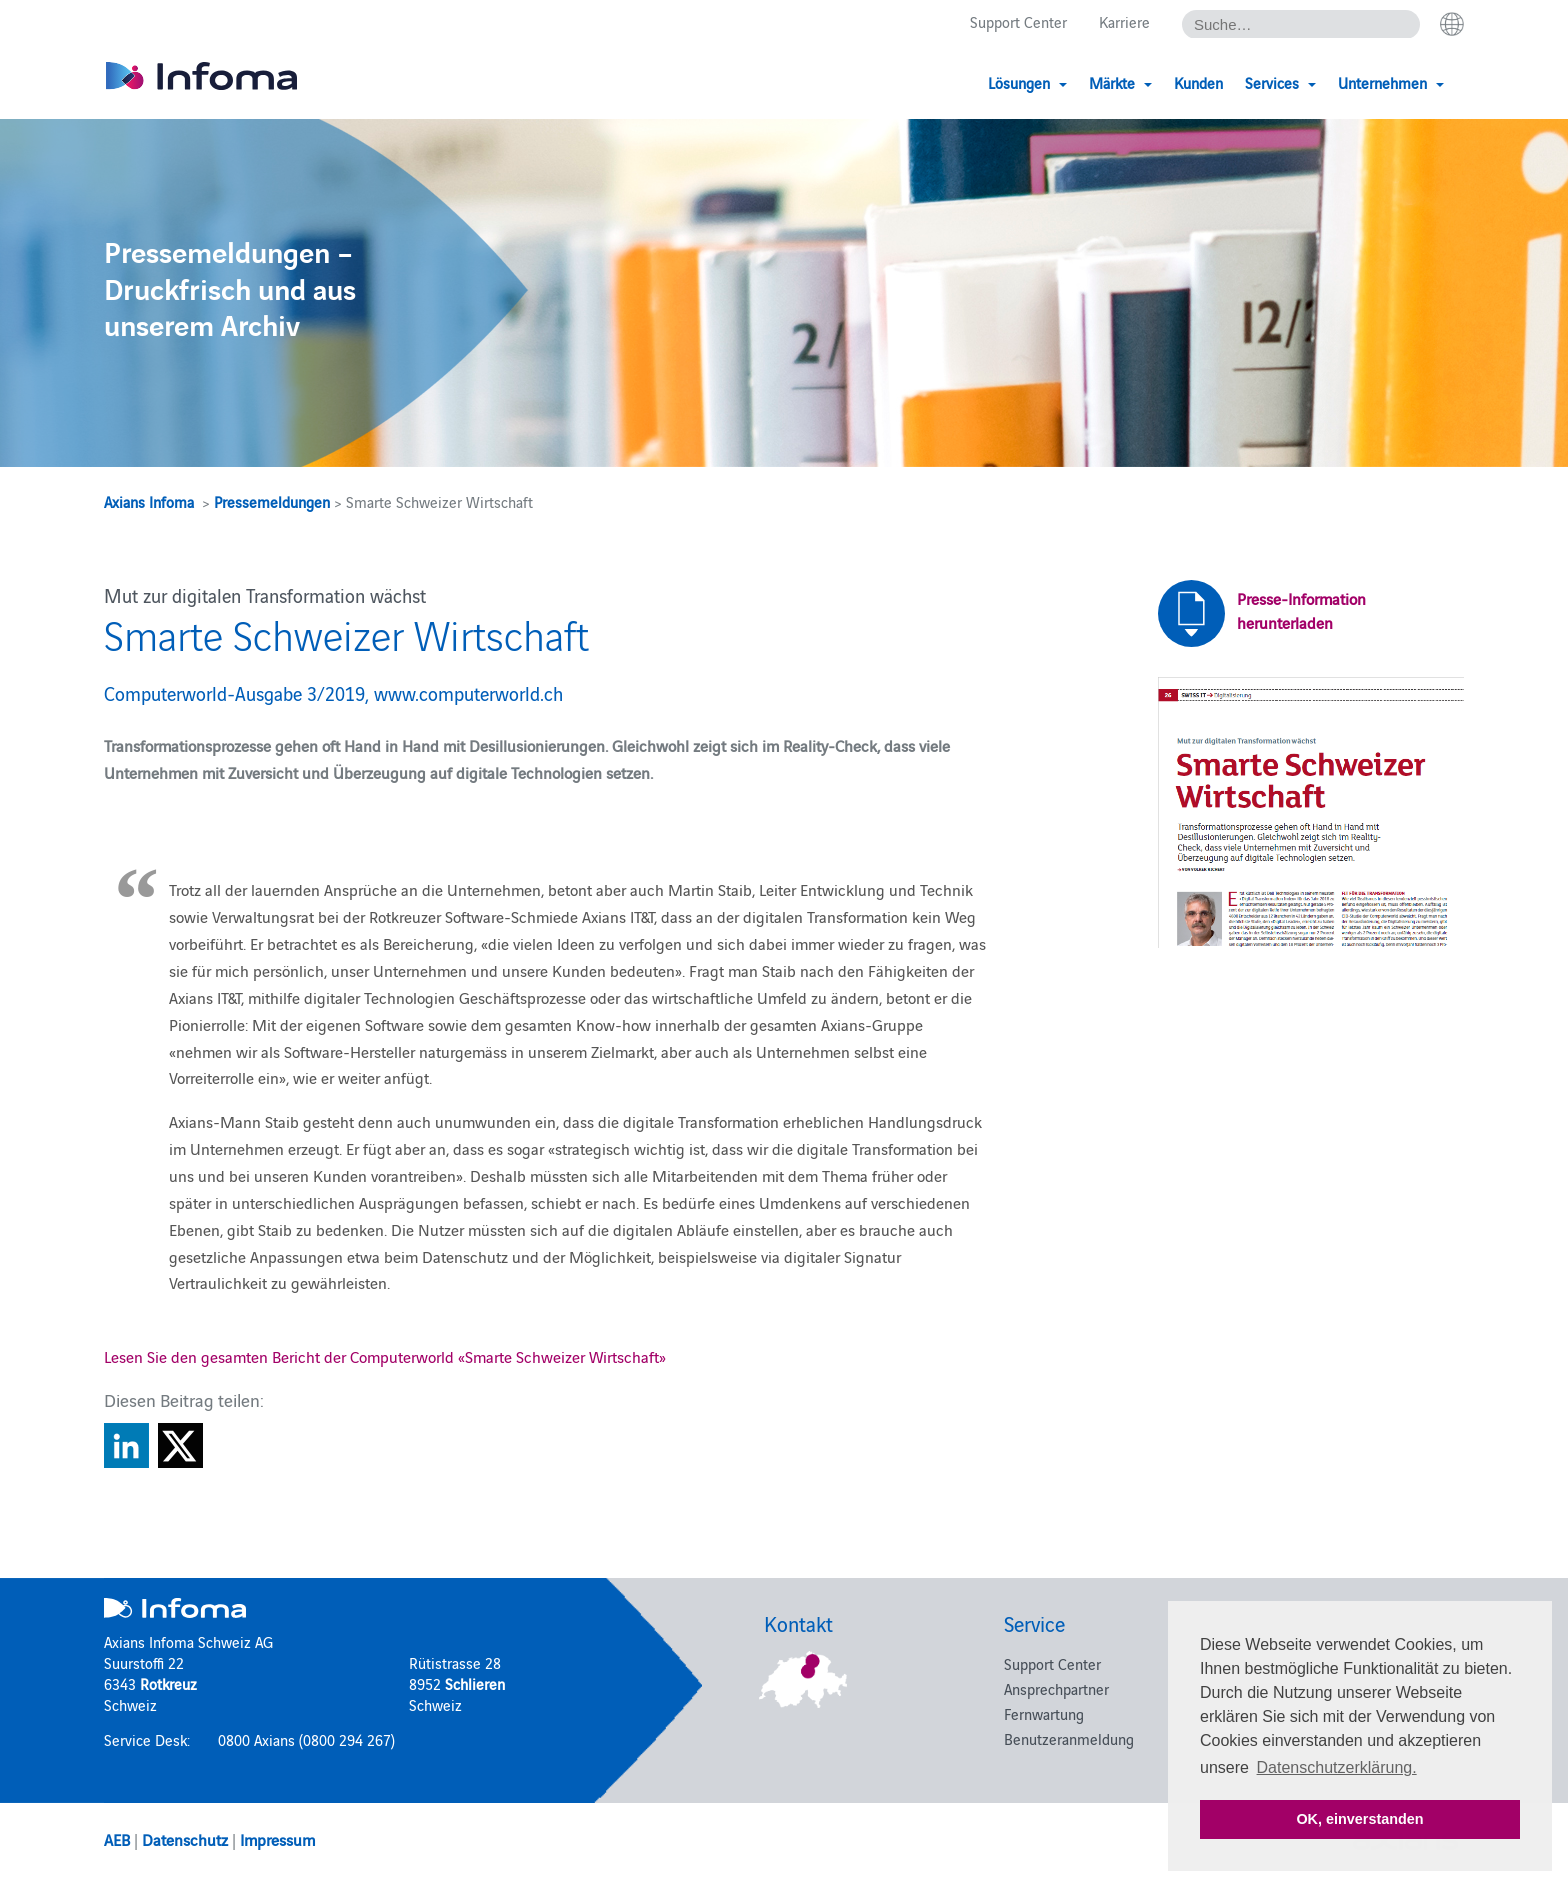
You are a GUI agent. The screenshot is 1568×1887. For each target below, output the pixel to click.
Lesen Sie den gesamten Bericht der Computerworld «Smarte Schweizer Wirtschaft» (385, 1356)
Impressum (277, 1839)
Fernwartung (1044, 1713)
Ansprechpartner (1056, 1688)
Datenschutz (185, 1839)
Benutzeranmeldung (1069, 1738)
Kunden (1198, 82)
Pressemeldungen (272, 501)
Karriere (1124, 21)
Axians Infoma (149, 501)
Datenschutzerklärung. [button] (1337, 1767)
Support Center (1018, 21)
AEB (117, 1839)
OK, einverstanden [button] (1359, 1819)
